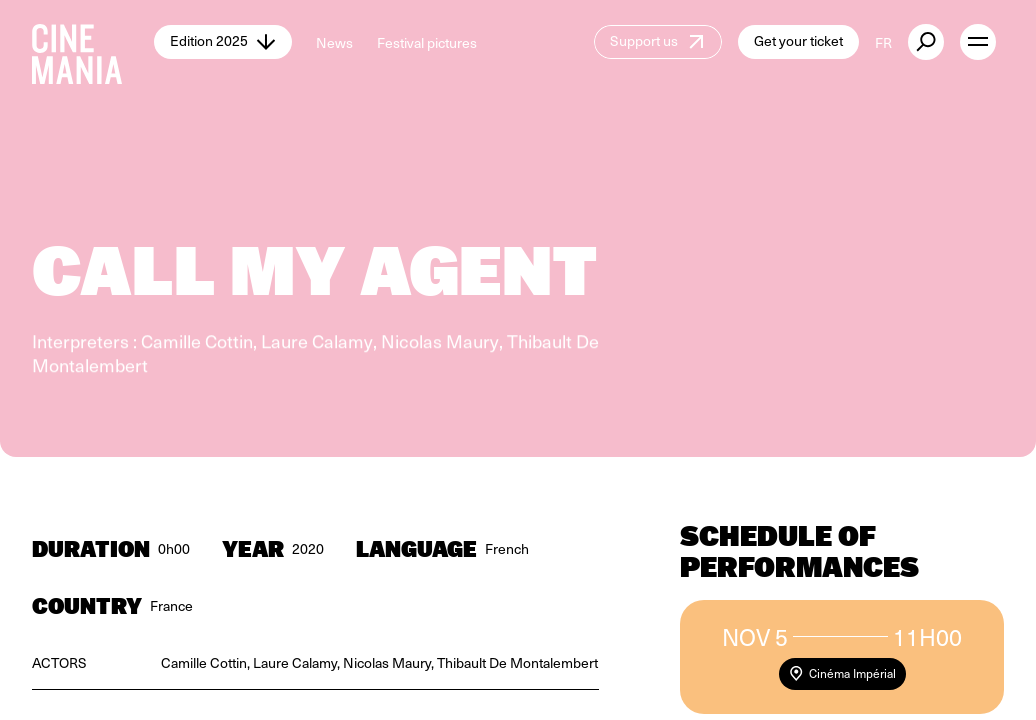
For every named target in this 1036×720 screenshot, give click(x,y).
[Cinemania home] (93, 42)
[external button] (926, 42)
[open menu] (978, 42)
